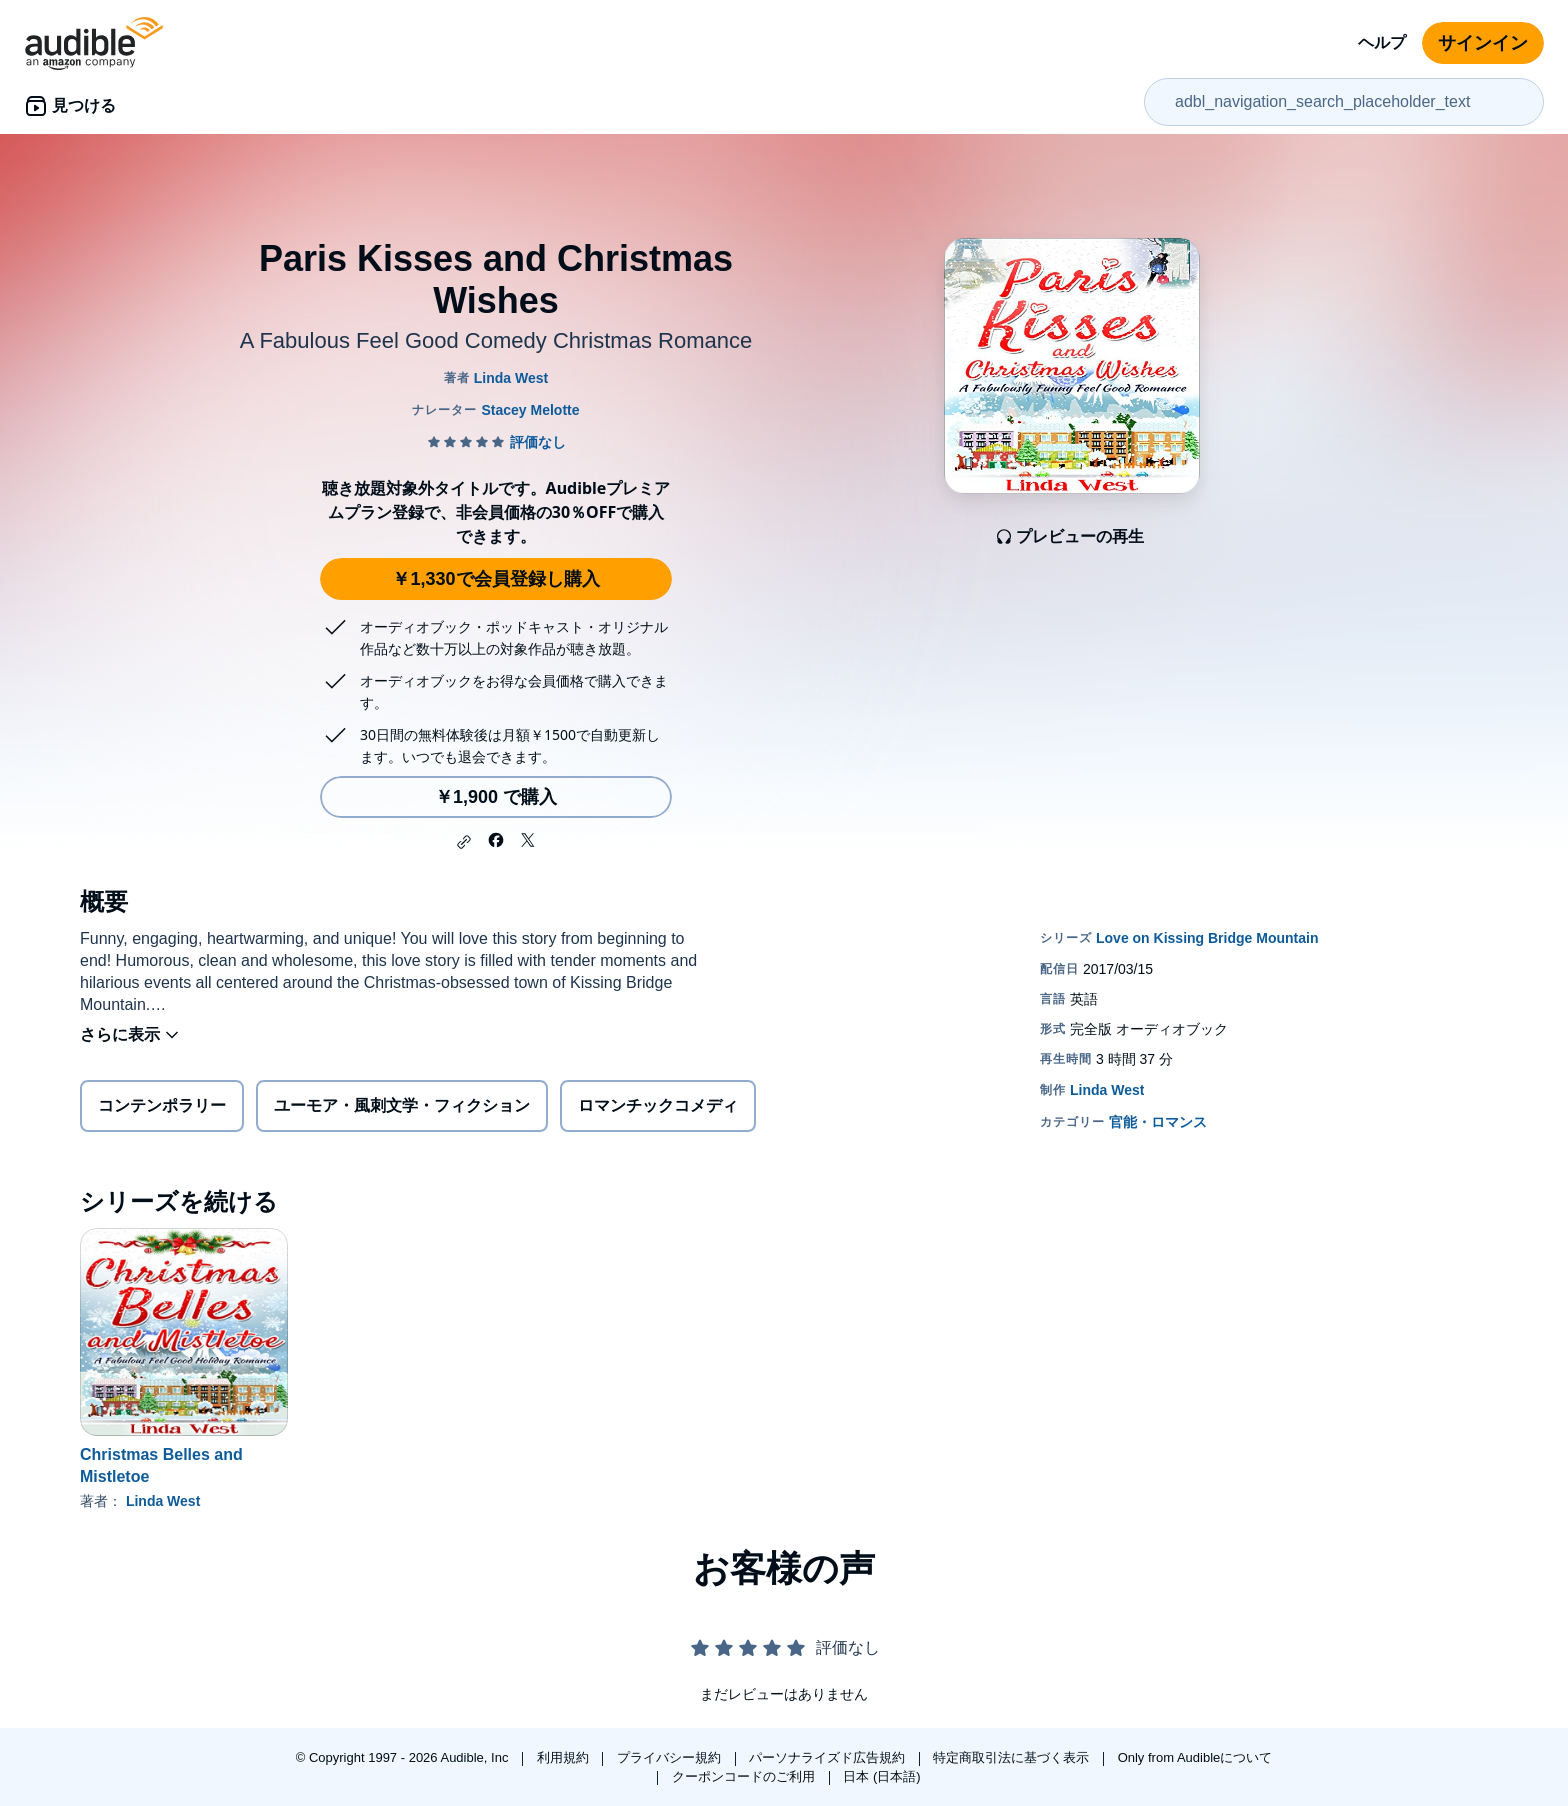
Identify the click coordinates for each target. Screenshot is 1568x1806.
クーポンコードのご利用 (745, 1776)
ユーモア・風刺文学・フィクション (402, 1105)
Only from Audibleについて (1195, 1757)
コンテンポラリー (162, 1105)
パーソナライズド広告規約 (829, 1757)
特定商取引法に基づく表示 (1013, 1757)
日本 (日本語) (881, 1776)
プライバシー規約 (671, 1757)
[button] (464, 842)
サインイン (1483, 43)
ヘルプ (1382, 42)
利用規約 (565, 1757)
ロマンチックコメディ (658, 1105)
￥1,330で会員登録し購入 (495, 579)
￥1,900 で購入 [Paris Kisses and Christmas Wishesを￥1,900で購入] (496, 797)
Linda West (163, 1501)
